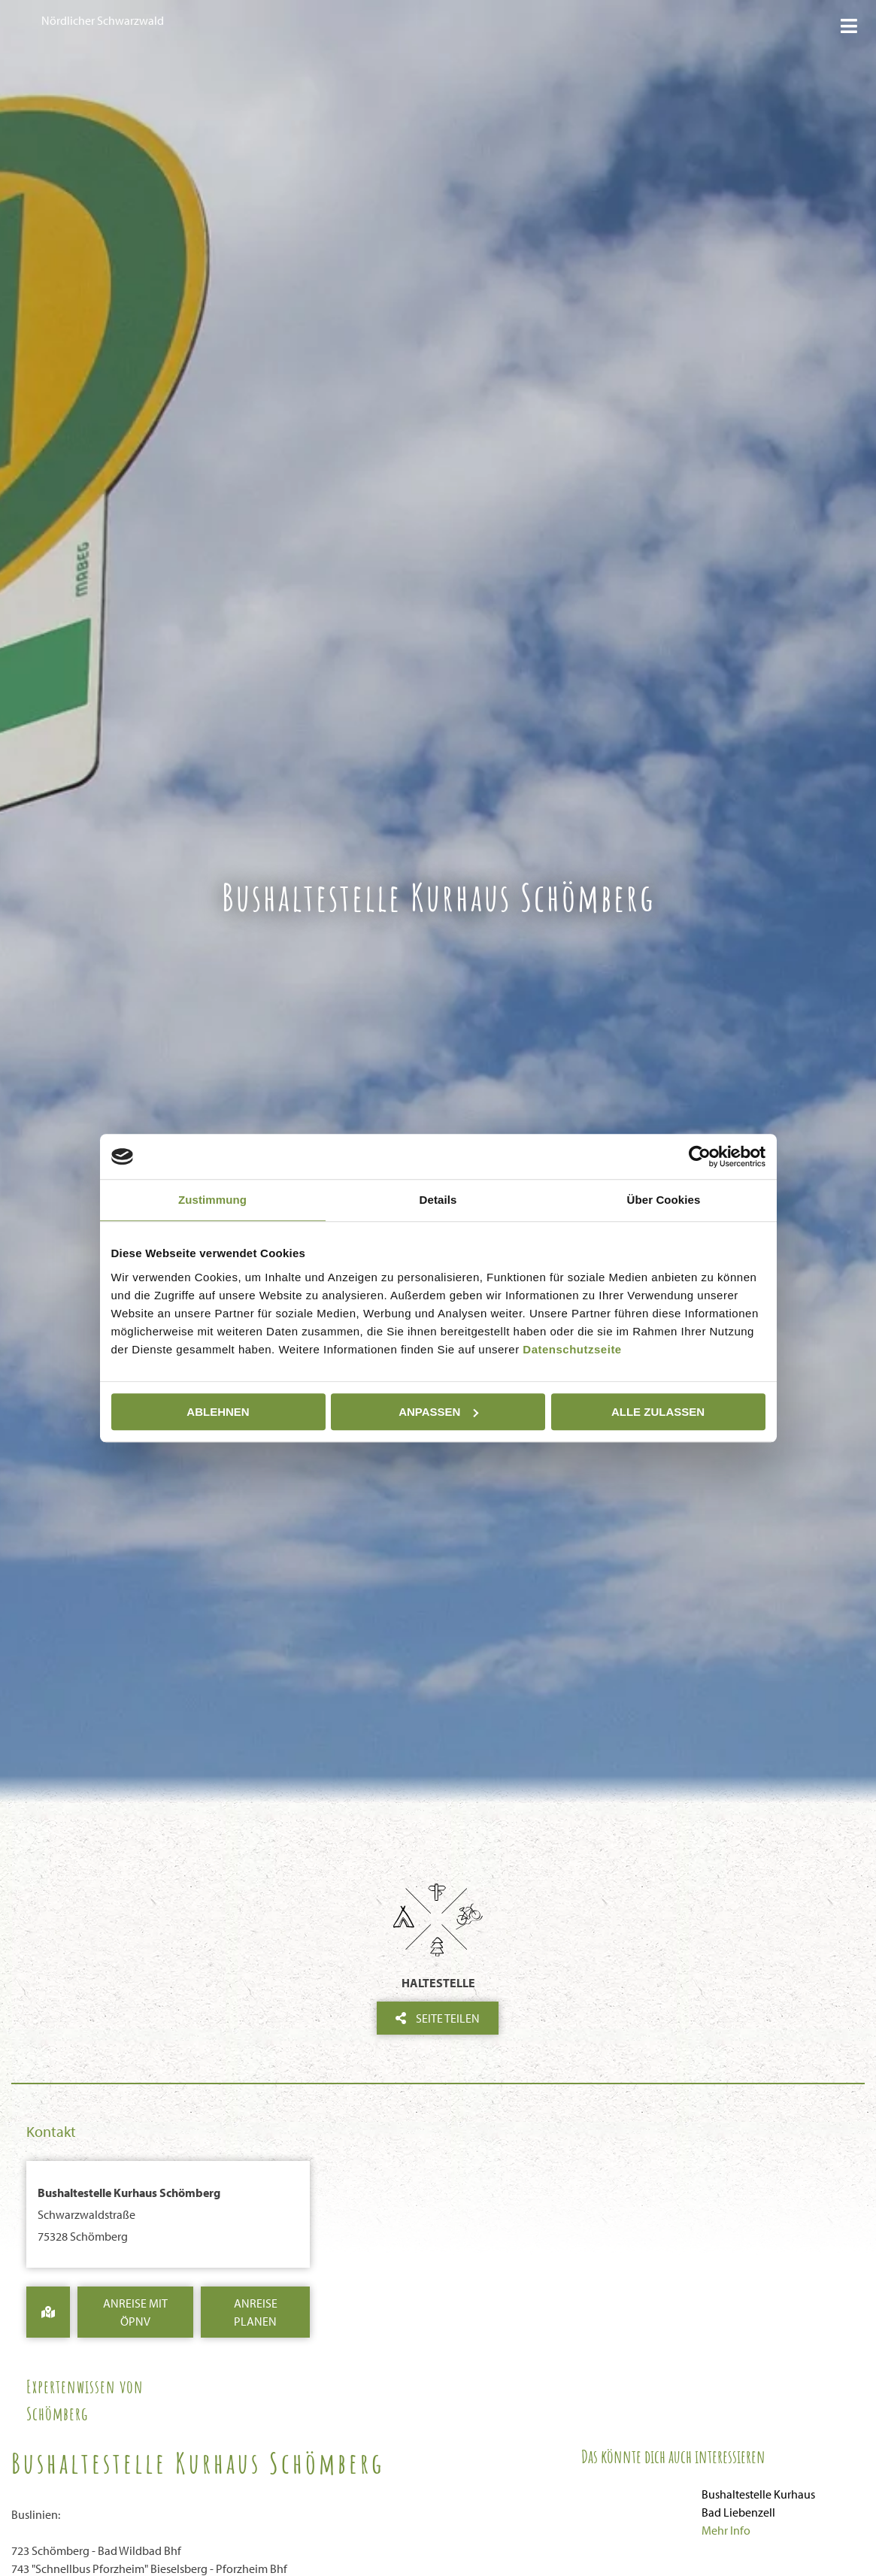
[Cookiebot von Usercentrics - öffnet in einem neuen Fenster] (699, 1156)
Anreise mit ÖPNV (135, 2312)
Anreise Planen (255, 2312)
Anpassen (438, 1411)
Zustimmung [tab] (212, 1199)
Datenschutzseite (572, 1349)
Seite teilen (438, 2018)
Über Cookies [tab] (664, 1199)
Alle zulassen (658, 1411)
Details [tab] (438, 1199)
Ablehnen (217, 1411)
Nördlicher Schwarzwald (102, 20)
